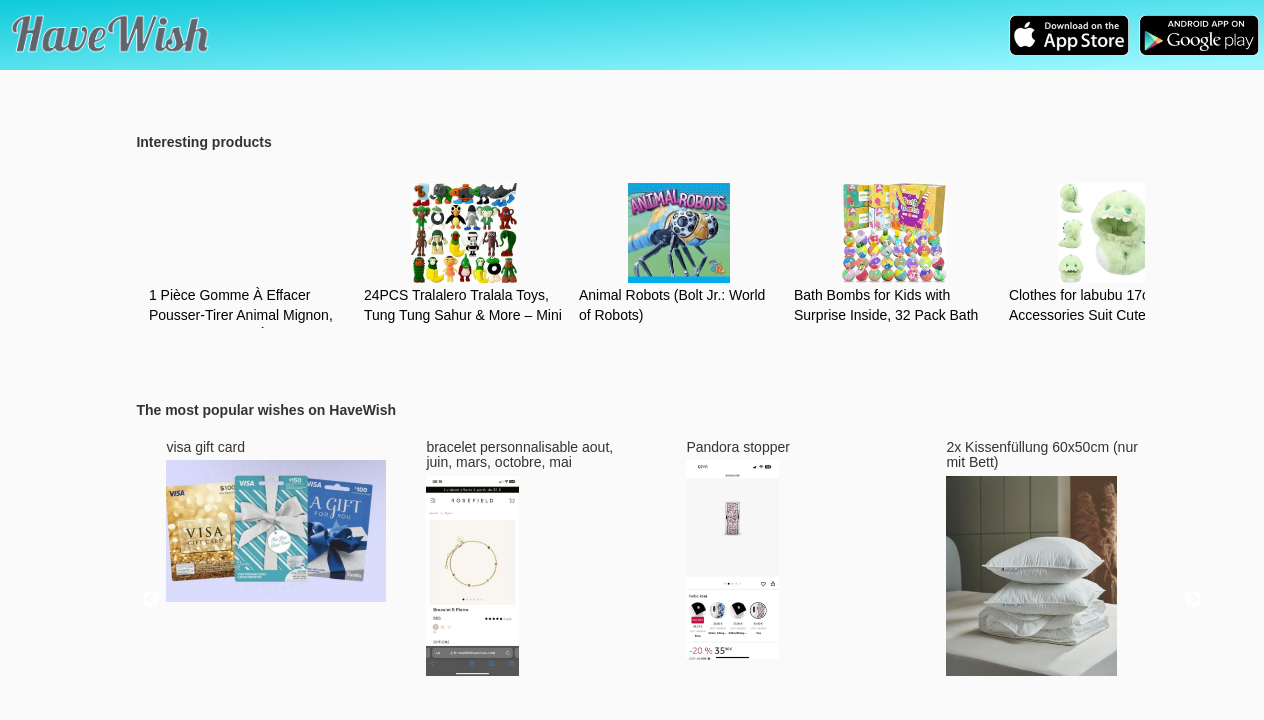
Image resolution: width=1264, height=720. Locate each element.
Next (1193, 600)
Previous (151, 600)
